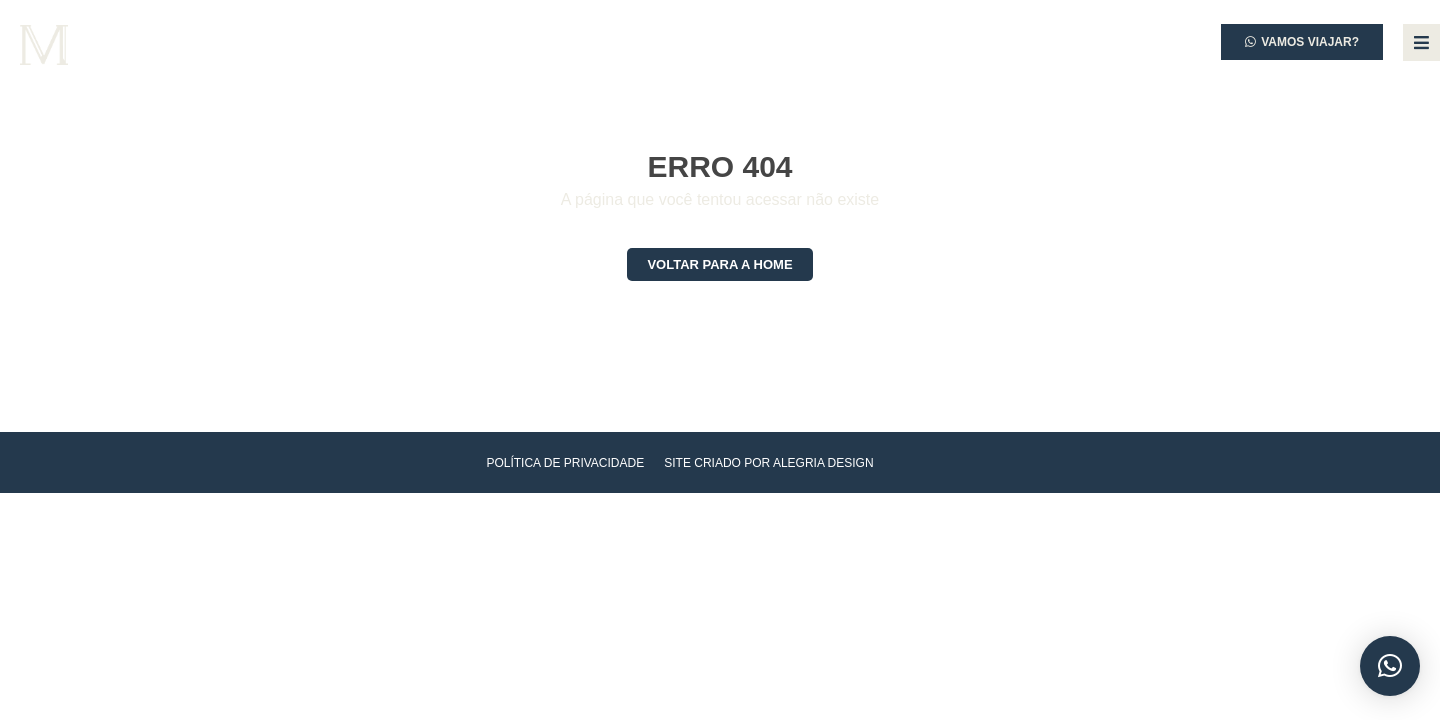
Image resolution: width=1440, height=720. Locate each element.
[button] (1390, 666)
